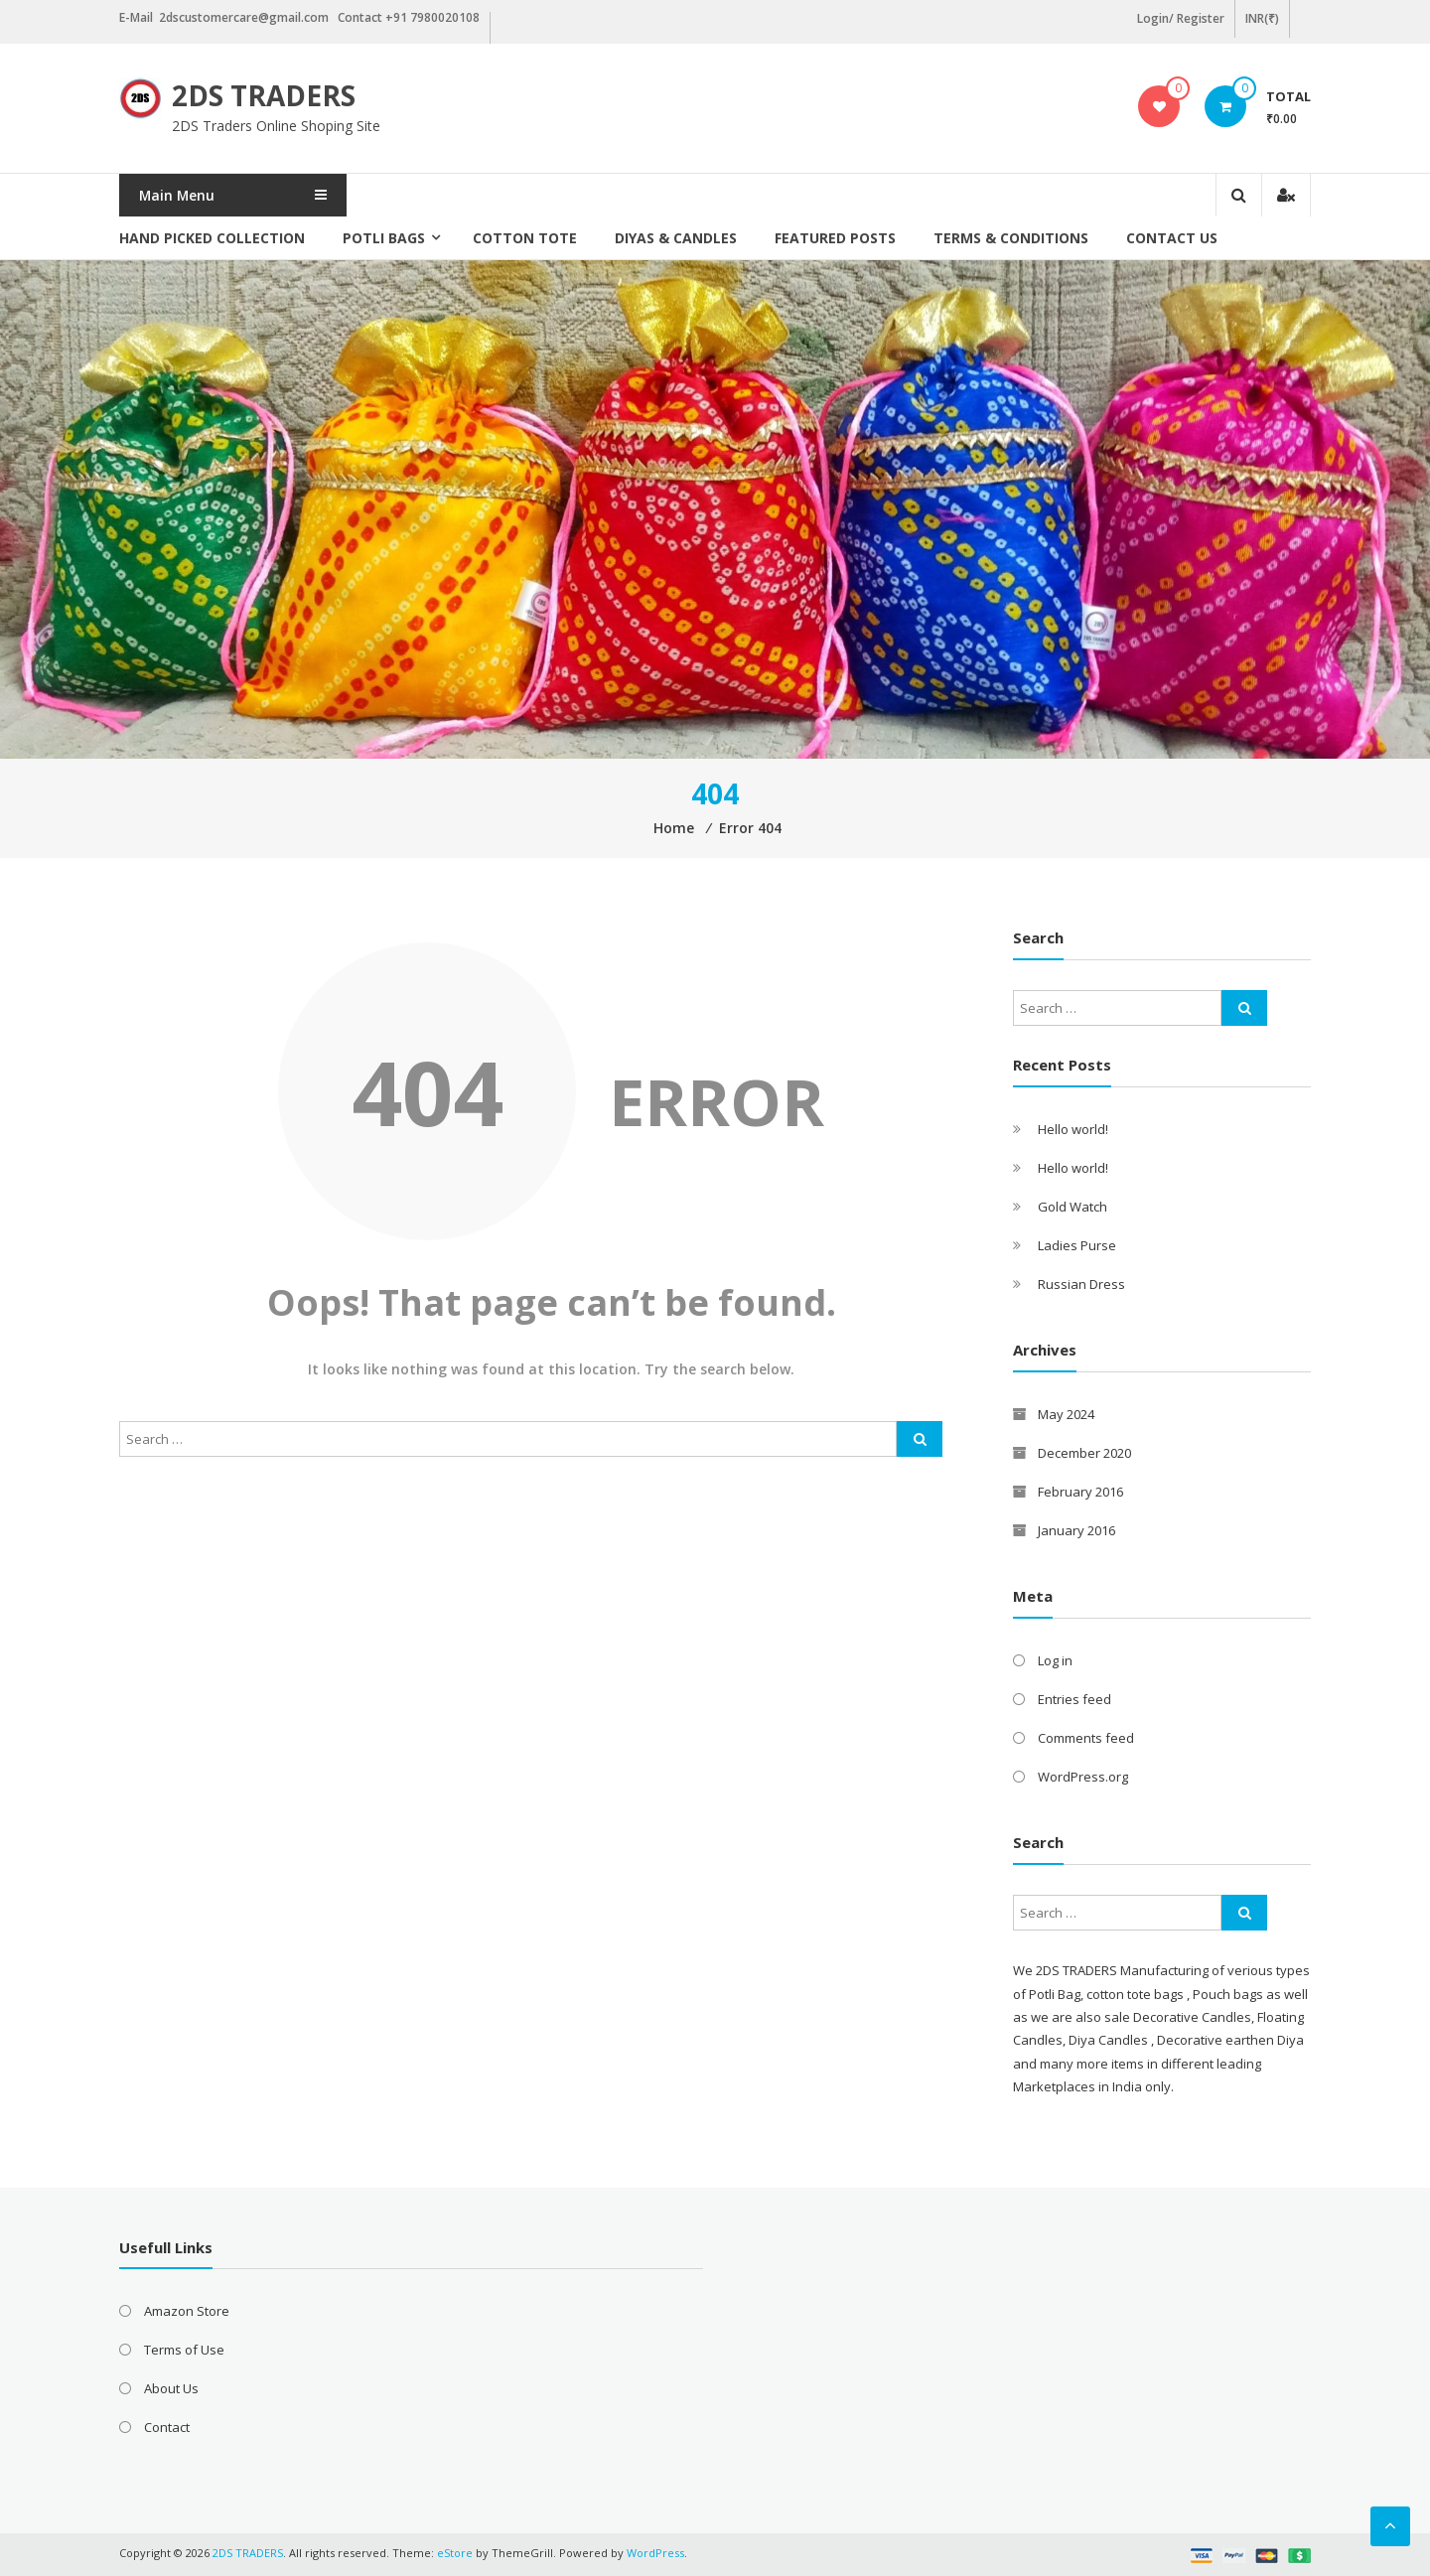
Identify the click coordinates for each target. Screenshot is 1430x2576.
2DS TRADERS (264, 95)
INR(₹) (1262, 18)
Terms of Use (184, 2350)
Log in (1055, 1660)
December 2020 (1084, 1453)
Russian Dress (1081, 1284)
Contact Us (1171, 237)
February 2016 (1080, 1492)
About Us (171, 2388)
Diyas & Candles (676, 237)
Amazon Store (186, 2311)
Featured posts (835, 237)
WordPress (655, 2552)
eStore (455, 2552)
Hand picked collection (212, 237)
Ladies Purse (1077, 1245)
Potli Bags (384, 237)
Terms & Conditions (1010, 237)
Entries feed (1074, 1699)
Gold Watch (1072, 1207)
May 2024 (1066, 1414)
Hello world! (1073, 1129)
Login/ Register (1180, 18)
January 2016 (1076, 1530)
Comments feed (1086, 1738)
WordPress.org (1083, 1777)
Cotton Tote (525, 237)
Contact (167, 2427)
